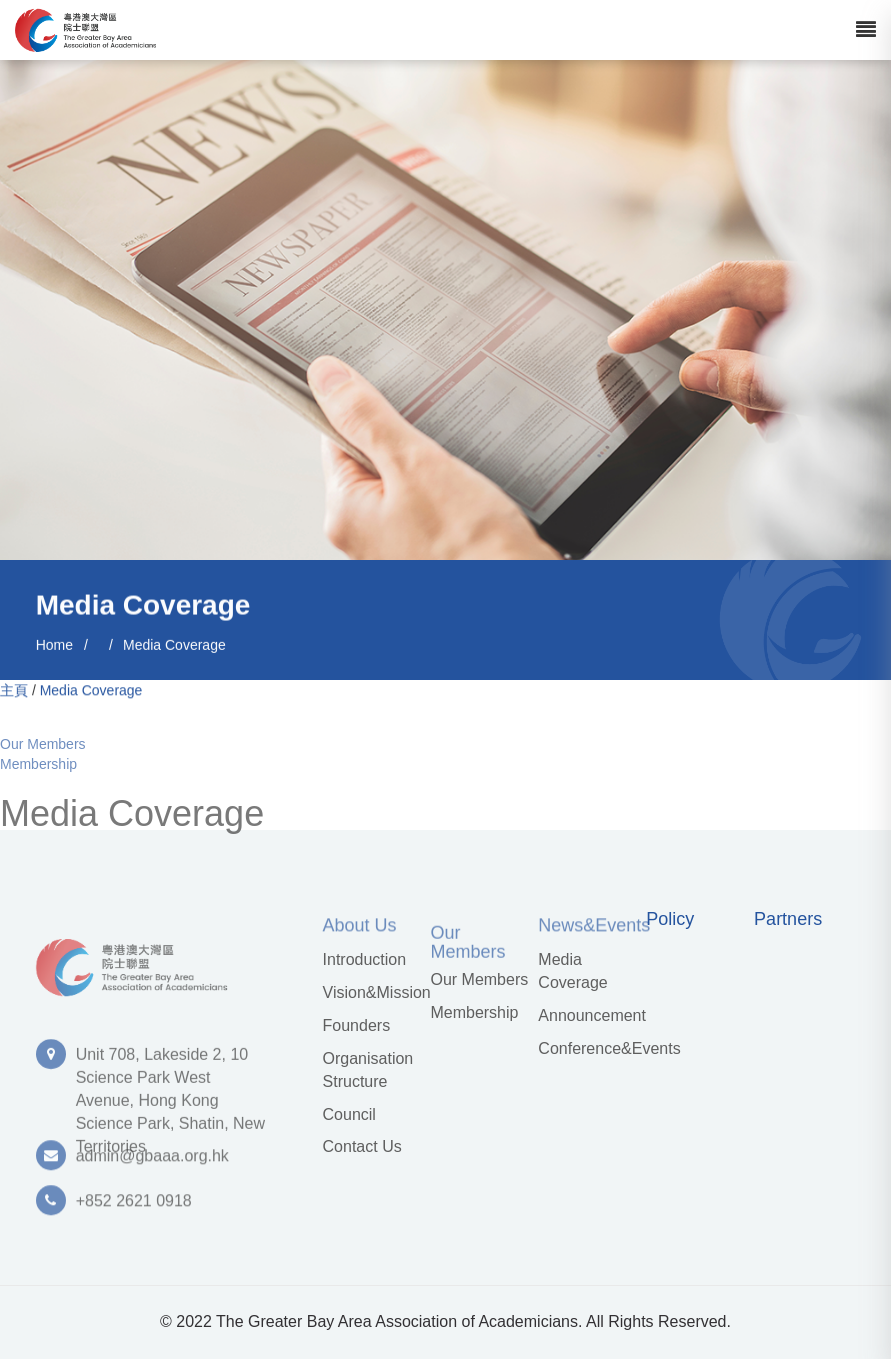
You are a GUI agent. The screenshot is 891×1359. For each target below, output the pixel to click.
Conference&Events (588, 1048)
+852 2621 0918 (134, 1205)
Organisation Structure (368, 1070)
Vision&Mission (373, 992)
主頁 (14, 691)
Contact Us (362, 1146)
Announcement (588, 1015)
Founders (357, 1025)
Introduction (365, 959)
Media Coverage (174, 646)
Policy (670, 919)
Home (54, 646)
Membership (38, 771)
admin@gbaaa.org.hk (152, 1160)
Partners (788, 919)
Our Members (43, 751)
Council (349, 1114)
